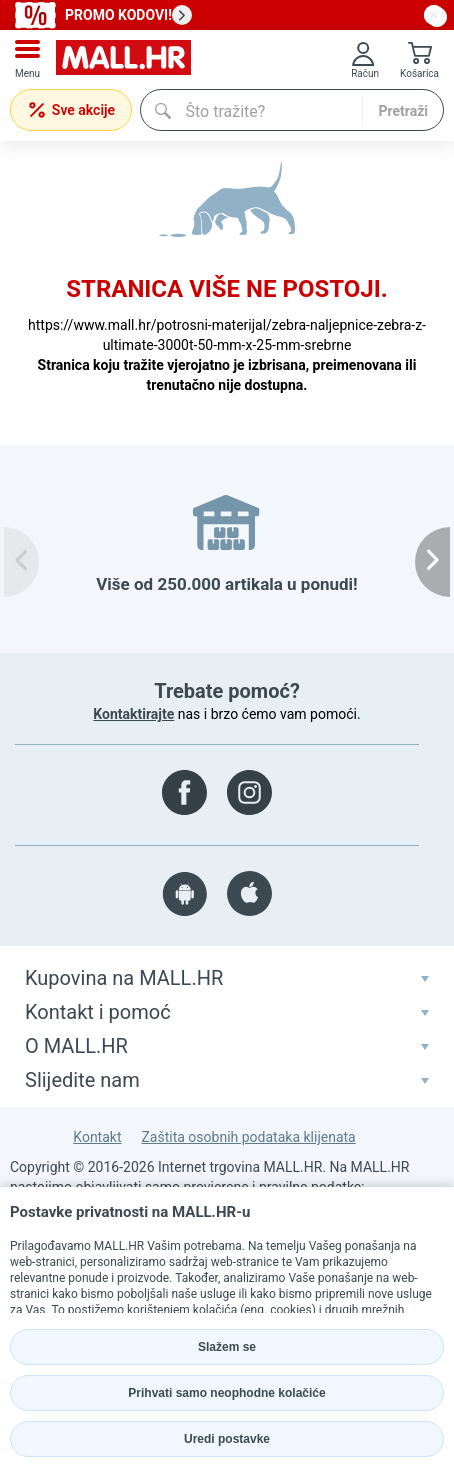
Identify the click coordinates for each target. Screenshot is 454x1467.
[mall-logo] (123, 59)
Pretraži (403, 111)
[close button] (434, 15)
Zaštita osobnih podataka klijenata (248, 1137)
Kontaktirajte (133, 714)
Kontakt (97, 1137)
